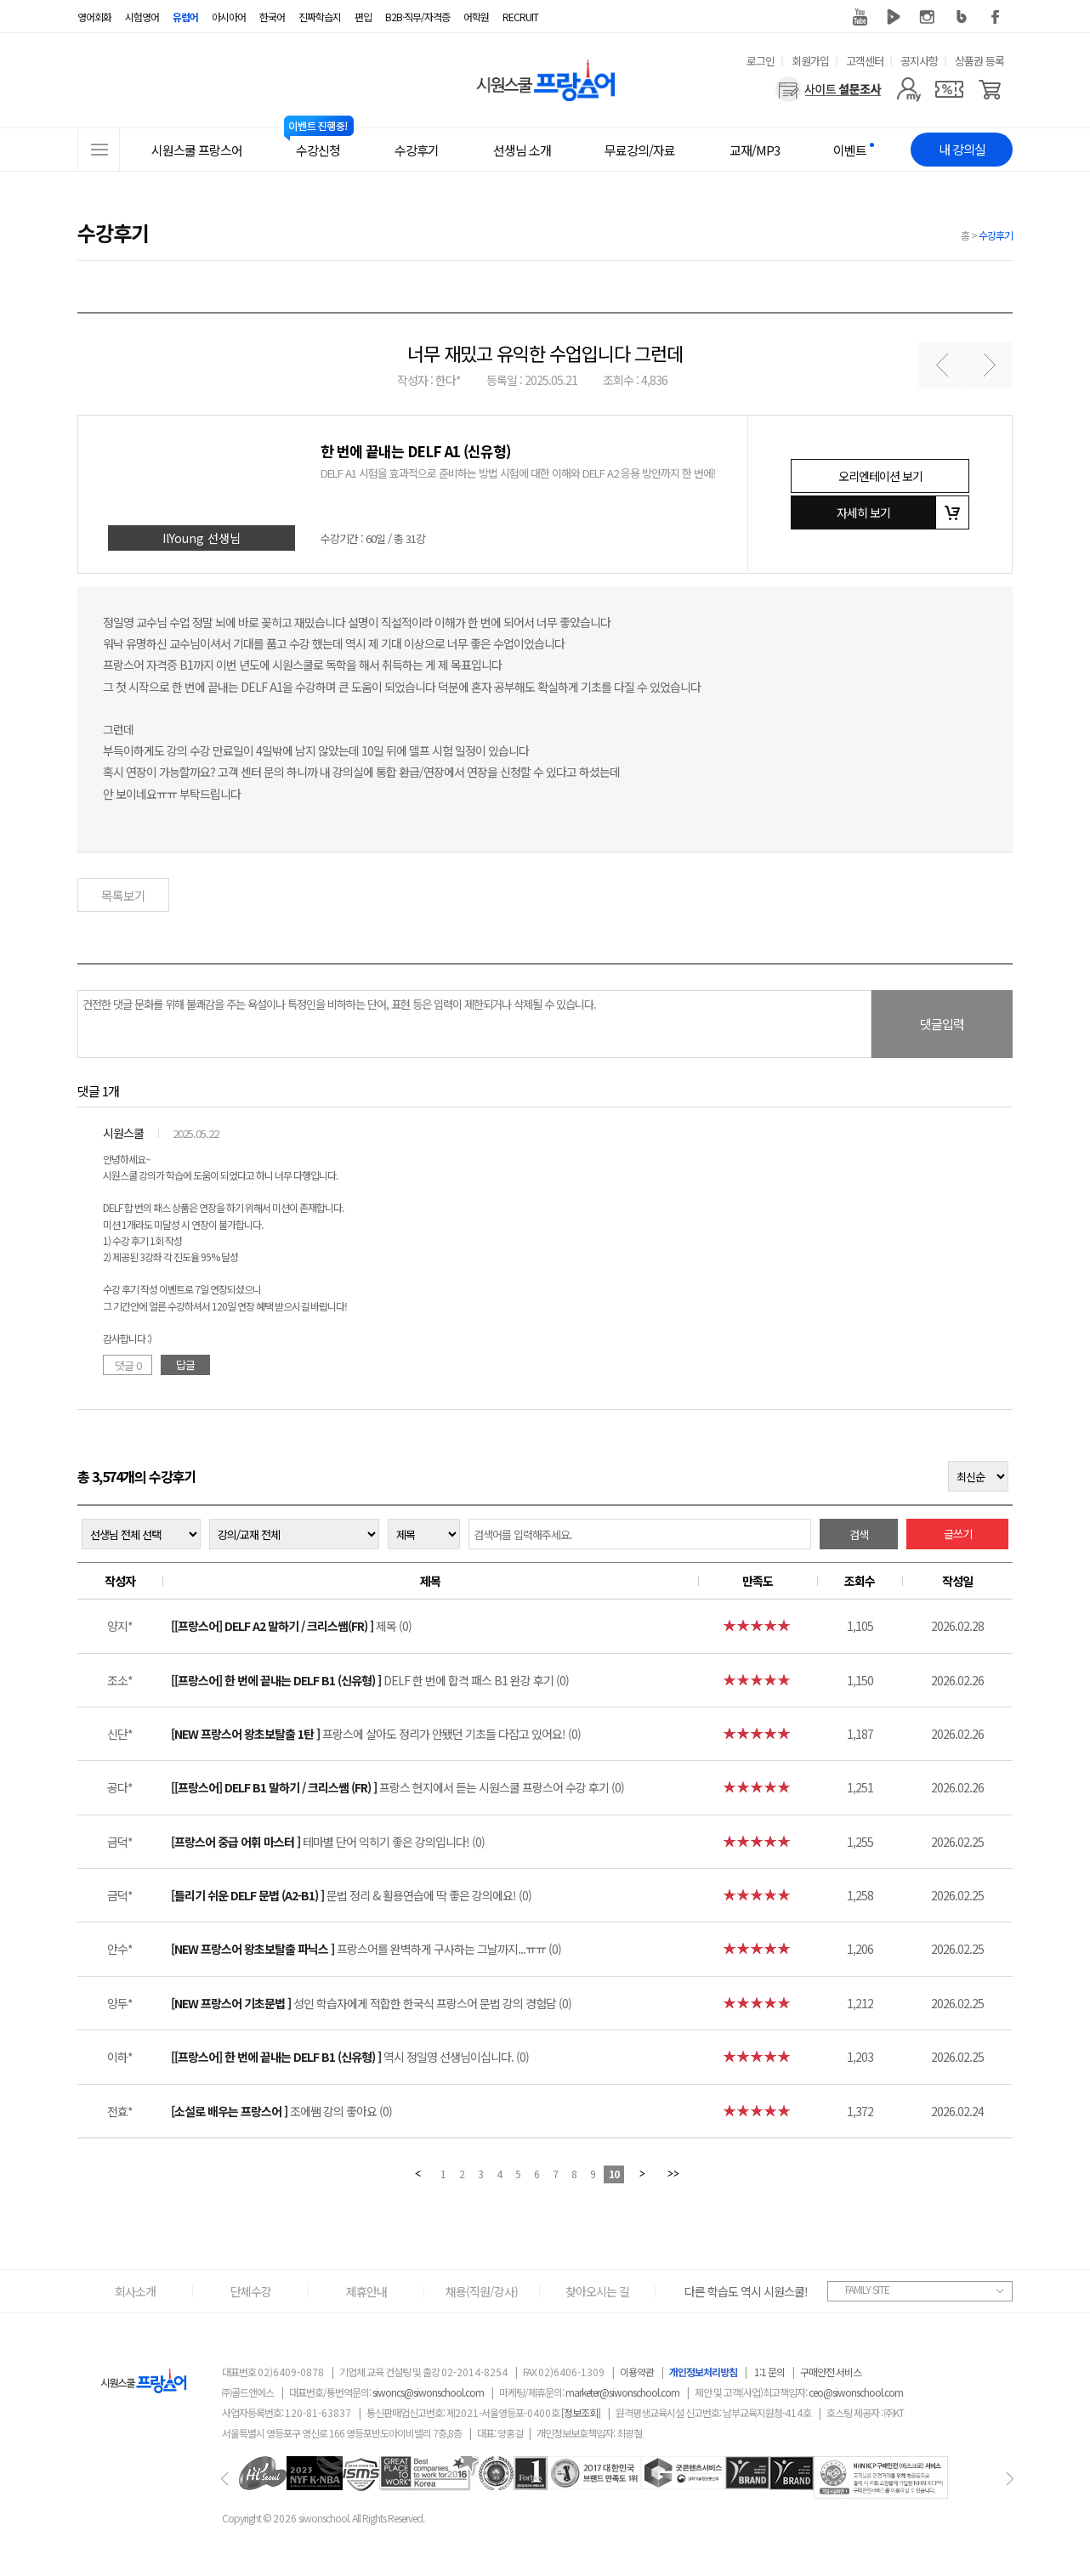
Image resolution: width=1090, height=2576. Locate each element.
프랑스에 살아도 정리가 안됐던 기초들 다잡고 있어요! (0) (376, 1733)
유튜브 (860, 17)
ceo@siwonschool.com (856, 2392)
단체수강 (250, 2291)
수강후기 (996, 235)
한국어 (272, 16)
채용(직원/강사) (482, 2291)
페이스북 (996, 17)
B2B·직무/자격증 (417, 16)
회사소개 (135, 2291)
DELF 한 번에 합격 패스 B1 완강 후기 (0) (370, 1680)
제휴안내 (366, 2291)
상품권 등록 (979, 61)
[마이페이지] (908, 89)
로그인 (761, 61)
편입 (363, 16)
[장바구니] (990, 89)
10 (614, 2173)
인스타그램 (928, 17)
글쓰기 (958, 1534)
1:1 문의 (769, 2371)
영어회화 (94, 16)
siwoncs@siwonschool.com (428, 2392)
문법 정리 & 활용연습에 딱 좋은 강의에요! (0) (351, 1895)
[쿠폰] (949, 89)
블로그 (962, 17)
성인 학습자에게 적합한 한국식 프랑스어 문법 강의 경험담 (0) (371, 2003)
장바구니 (952, 512)
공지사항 (919, 61)
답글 (185, 1364)
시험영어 (142, 16)
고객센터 (864, 61)
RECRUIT (520, 16)
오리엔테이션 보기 (880, 475)
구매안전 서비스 (830, 2371)
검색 (858, 1534)
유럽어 (185, 16)
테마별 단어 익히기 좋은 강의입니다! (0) (328, 1841)
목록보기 (123, 895)
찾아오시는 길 (597, 2291)
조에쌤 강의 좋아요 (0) (281, 2111)
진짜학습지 (319, 16)
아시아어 (229, 16)
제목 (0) (291, 1625)
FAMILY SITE (867, 2289)
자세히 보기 (863, 512)
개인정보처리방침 (703, 2371)
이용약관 (637, 2371)
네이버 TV (894, 17)
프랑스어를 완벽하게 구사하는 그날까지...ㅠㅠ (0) (366, 1948)
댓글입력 (942, 1024)
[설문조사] (828, 89)
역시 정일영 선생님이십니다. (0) (350, 2056)
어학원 (476, 16)
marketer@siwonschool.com (622, 2392)
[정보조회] (580, 2412)
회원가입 (810, 61)
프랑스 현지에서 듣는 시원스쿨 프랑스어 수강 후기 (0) (397, 1787)
